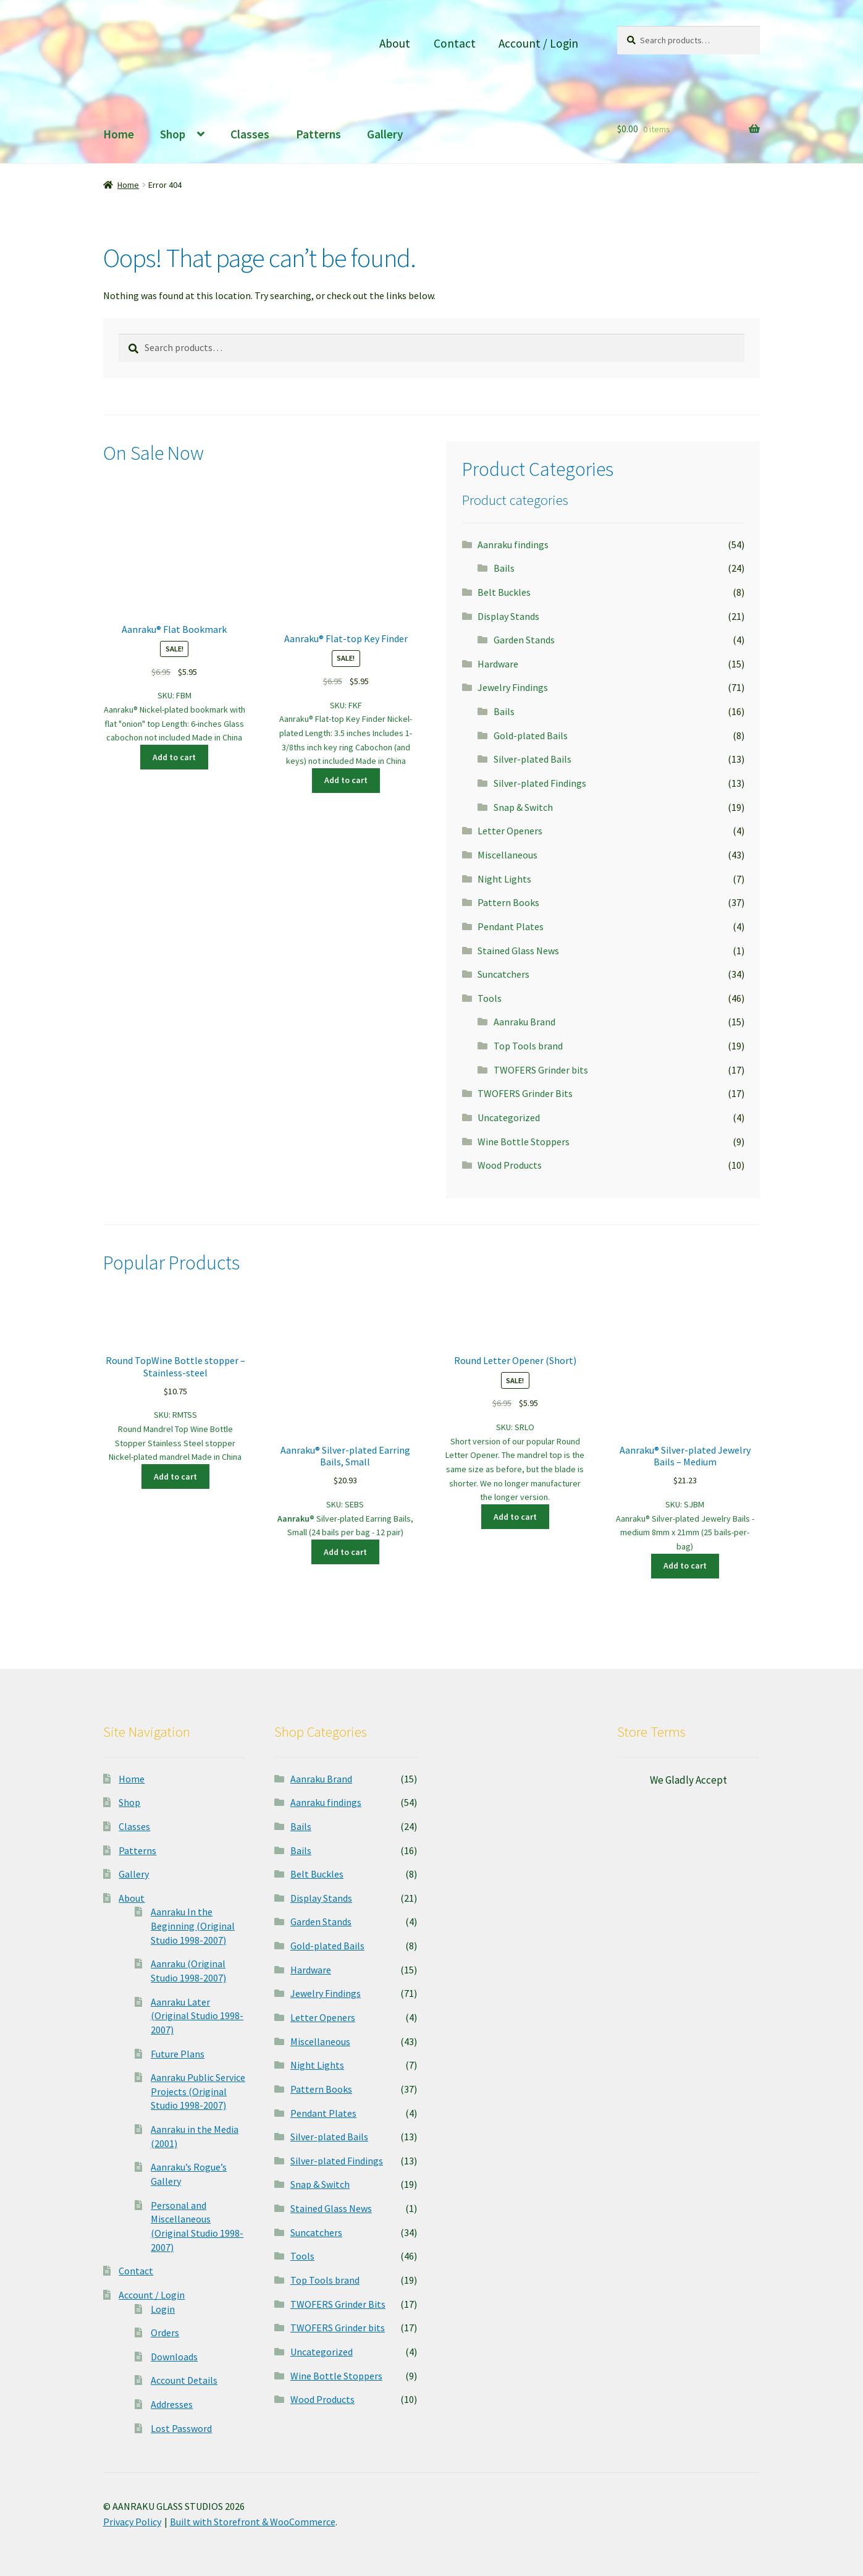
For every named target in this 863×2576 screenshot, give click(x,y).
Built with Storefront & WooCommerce (252, 2521)
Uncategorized (509, 1117)
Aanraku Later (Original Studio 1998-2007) (197, 2016)
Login (163, 2309)
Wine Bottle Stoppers (524, 1141)
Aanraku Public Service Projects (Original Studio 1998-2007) (198, 2091)
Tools (490, 998)
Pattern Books (508, 902)
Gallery (385, 134)
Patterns (318, 134)
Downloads (174, 2356)
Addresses (172, 2404)
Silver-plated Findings (540, 783)
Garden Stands (524, 639)
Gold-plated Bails (531, 735)
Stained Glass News (518, 950)
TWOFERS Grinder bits (541, 1070)
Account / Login (538, 43)
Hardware (498, 664)
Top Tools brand (528, 1046)
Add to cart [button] (174, 757)
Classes (249, 134)
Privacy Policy (132, 2521)
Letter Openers (510, 830)
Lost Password (181, 2428)
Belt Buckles (504, 592)
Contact (455, 43)
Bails (504, 568)
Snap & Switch (523, 807)
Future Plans (177, 2054)
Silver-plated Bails (532, 759)
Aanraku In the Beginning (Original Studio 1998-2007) (193, 1925)
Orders (165, 2332)
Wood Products (510, 1165)
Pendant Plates (511, 926)
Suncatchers (503, 974)
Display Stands (508, 616)
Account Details (184, 2380)
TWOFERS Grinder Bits (525, 1093)
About (394, 43)
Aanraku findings (513, 544)
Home (118, 134)
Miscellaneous (507, 855)
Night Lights (504, 879)
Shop (172, 134)
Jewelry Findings (513, 687)
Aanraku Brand (524, 1021)
